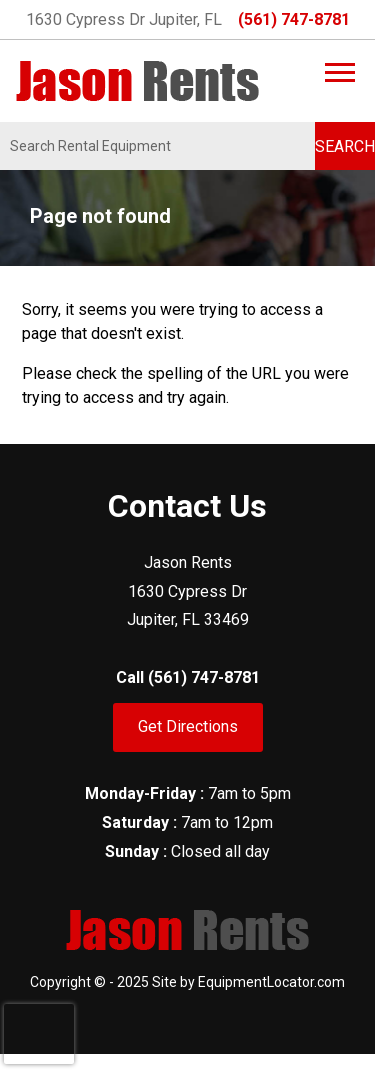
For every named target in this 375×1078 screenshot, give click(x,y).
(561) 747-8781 (294, 19)
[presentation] (39, 1034)
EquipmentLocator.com (271, 982)
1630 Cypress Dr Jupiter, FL (124, 19)
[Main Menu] (340, 72)
